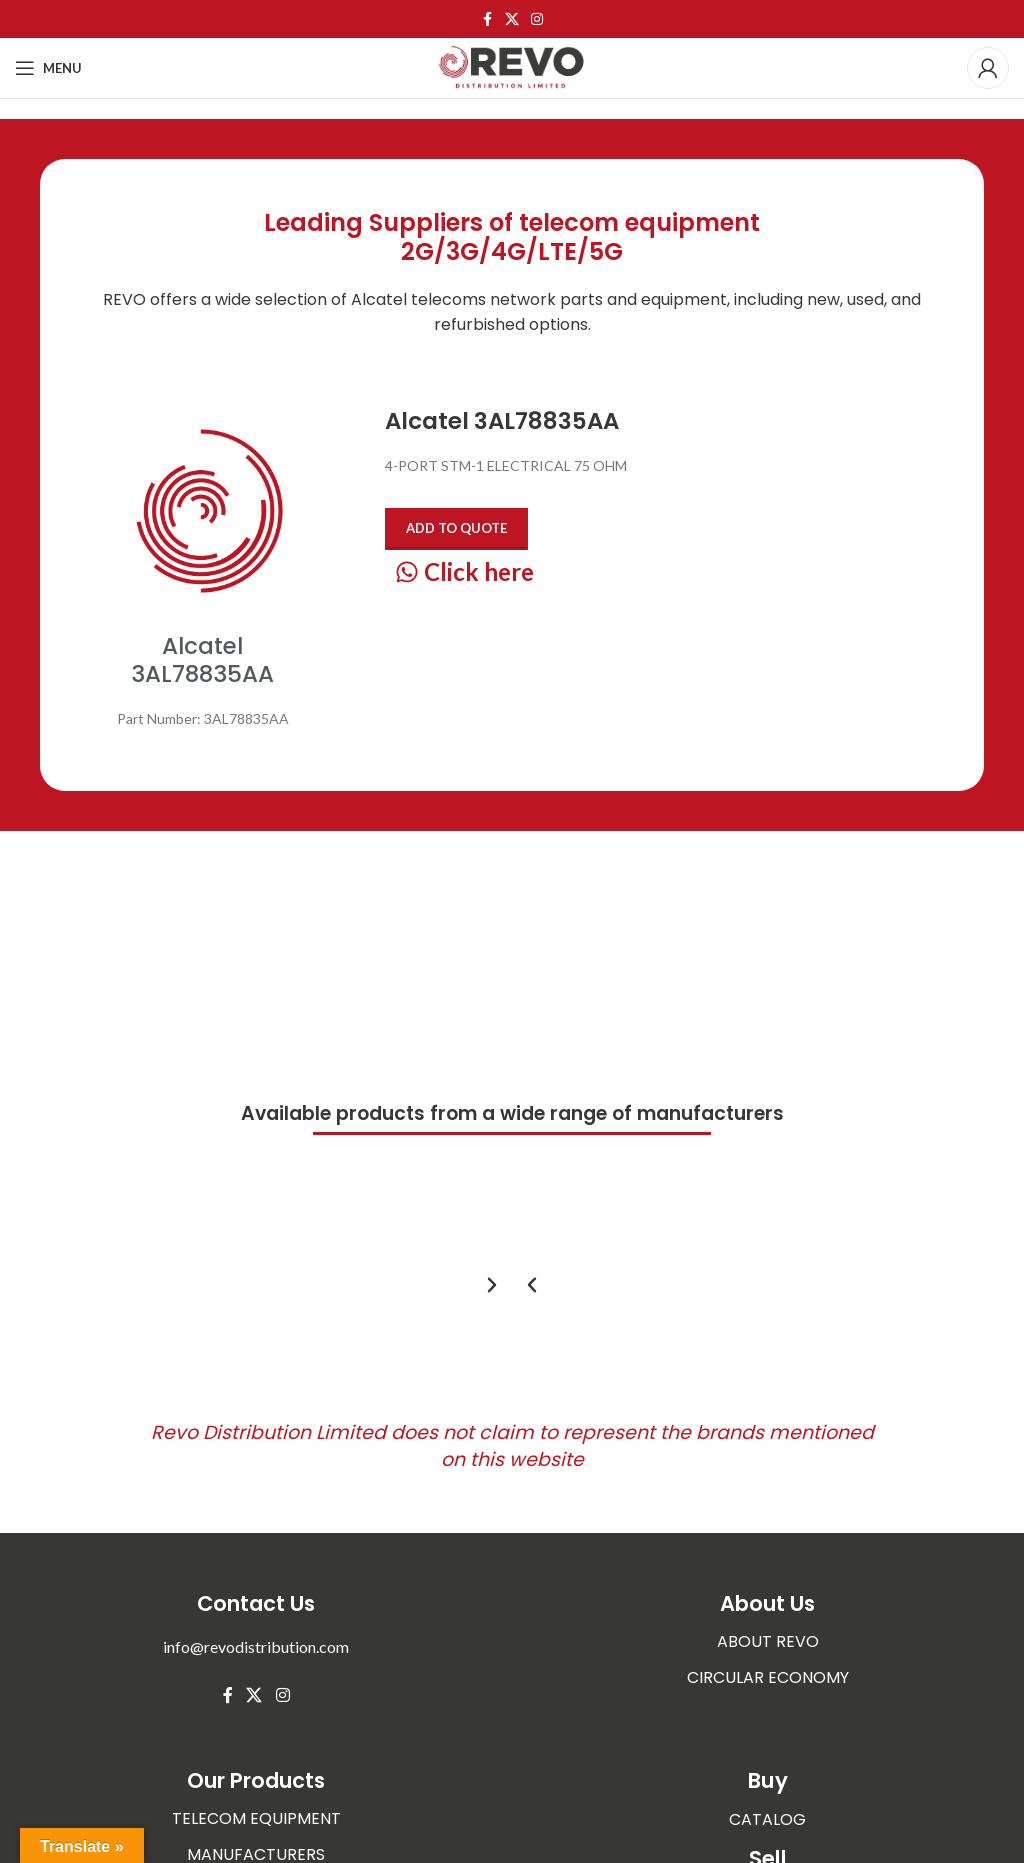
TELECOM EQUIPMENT (256, 1818)
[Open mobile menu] (48, 68)
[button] (532, 1285)
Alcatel (379, 299)
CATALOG (767, 1818)
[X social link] (512, 19)
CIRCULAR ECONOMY (768, 1677)
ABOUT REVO (768, 1641)
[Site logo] (512, 66)
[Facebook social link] (487, 19)
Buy (767, 1780)
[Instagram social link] (537, 19)
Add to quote (456, 528)
